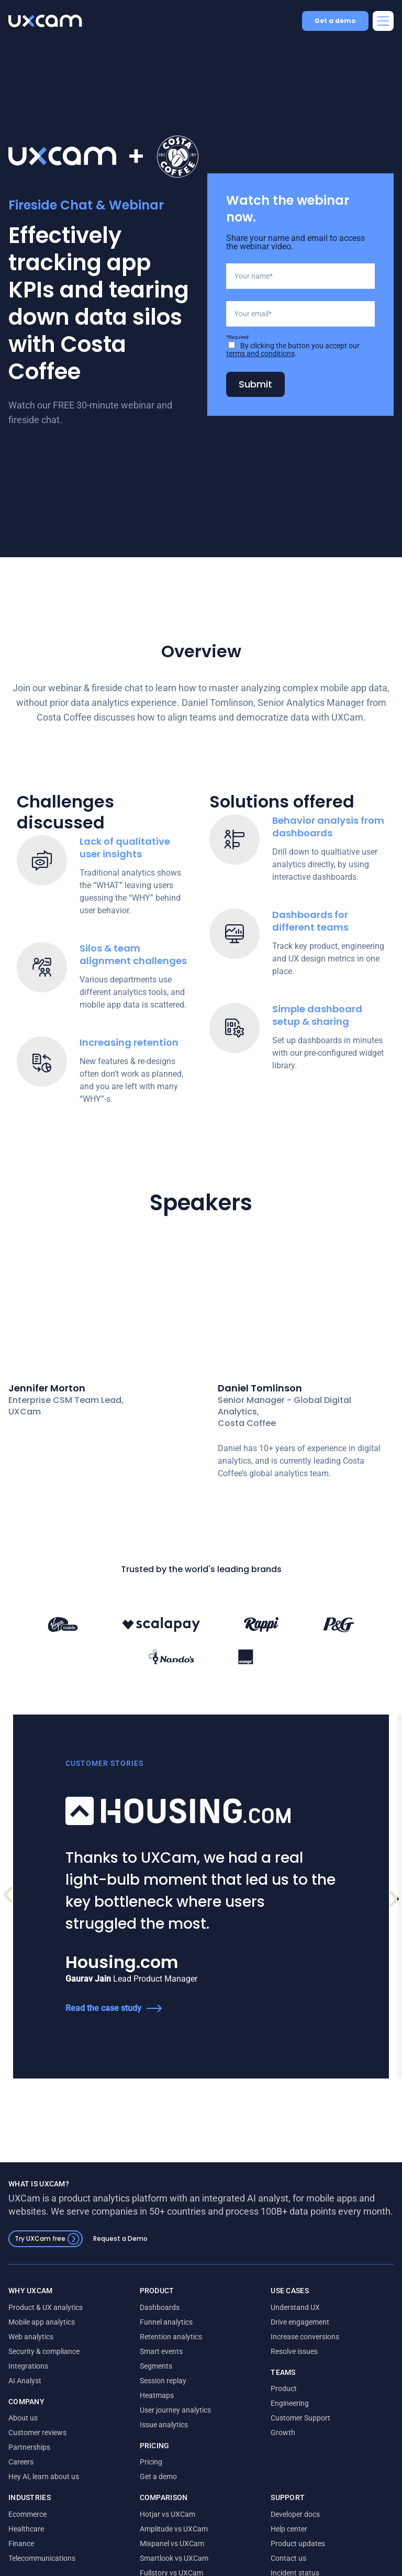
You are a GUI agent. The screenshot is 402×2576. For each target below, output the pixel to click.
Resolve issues (294, 2434)
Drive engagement (300, 2405)
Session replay (163, 2463)
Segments (156, 2449)
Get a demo (335, 20)
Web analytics (30, 2419)
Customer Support (300, 2500)
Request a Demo (120, 2321)
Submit (255, 436)
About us (23, 2500)
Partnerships (29, 2530)
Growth (283, 2515)
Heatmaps (157, 2478)
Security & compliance (44, 2434)
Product (284, 2471)
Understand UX (295, 2390)
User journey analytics (175, 2493)
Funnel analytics (166, 2405)
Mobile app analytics (41, 2405)
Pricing (151, 2544)
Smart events (161, 2434)
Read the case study (66, 2091)
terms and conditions (260, 406)
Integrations (28, 2449)
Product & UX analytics (45, 2390)
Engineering (290, 2486)
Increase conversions (305, 2419)
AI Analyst (24, 2463)
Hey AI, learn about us (43, 2559)
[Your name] (300, 328)
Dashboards (160, 2390)
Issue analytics (164, 2507)
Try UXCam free (47, 2322)
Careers (21, 2544)
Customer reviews (37, 2515)
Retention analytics (171, 2419)
